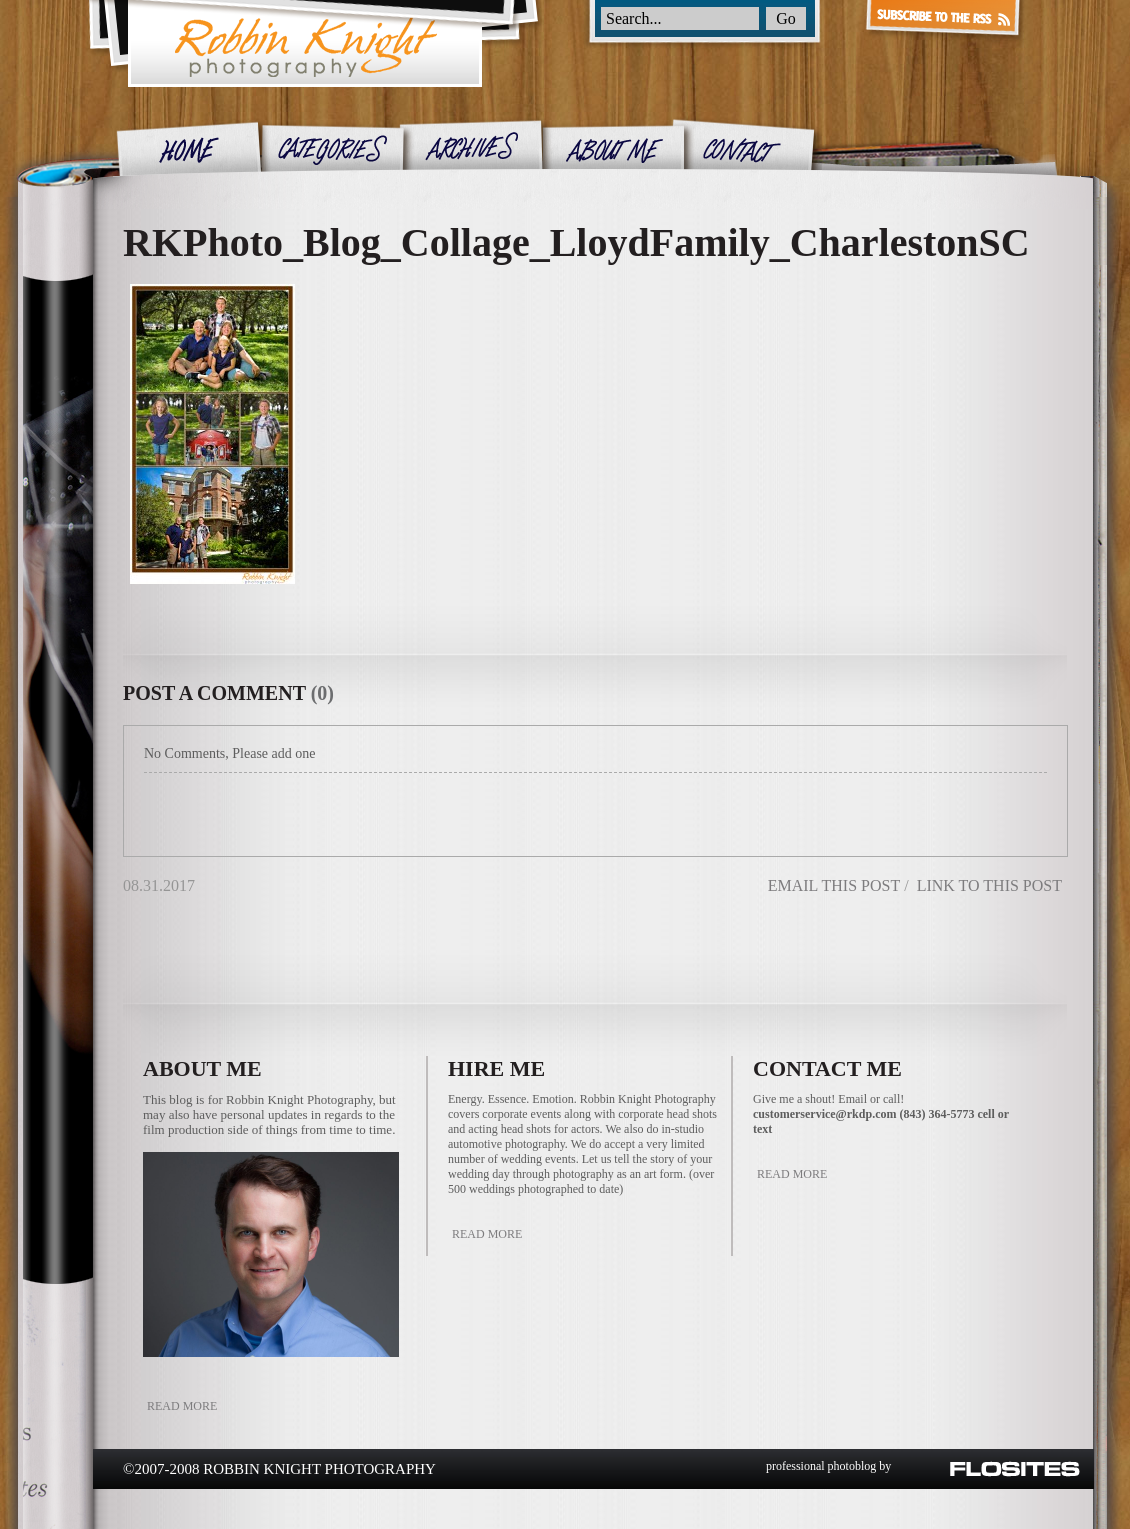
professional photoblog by (828, 1466)
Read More (182, 1406)
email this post (834, 885)
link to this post (989, 885)
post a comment (214, 693)
